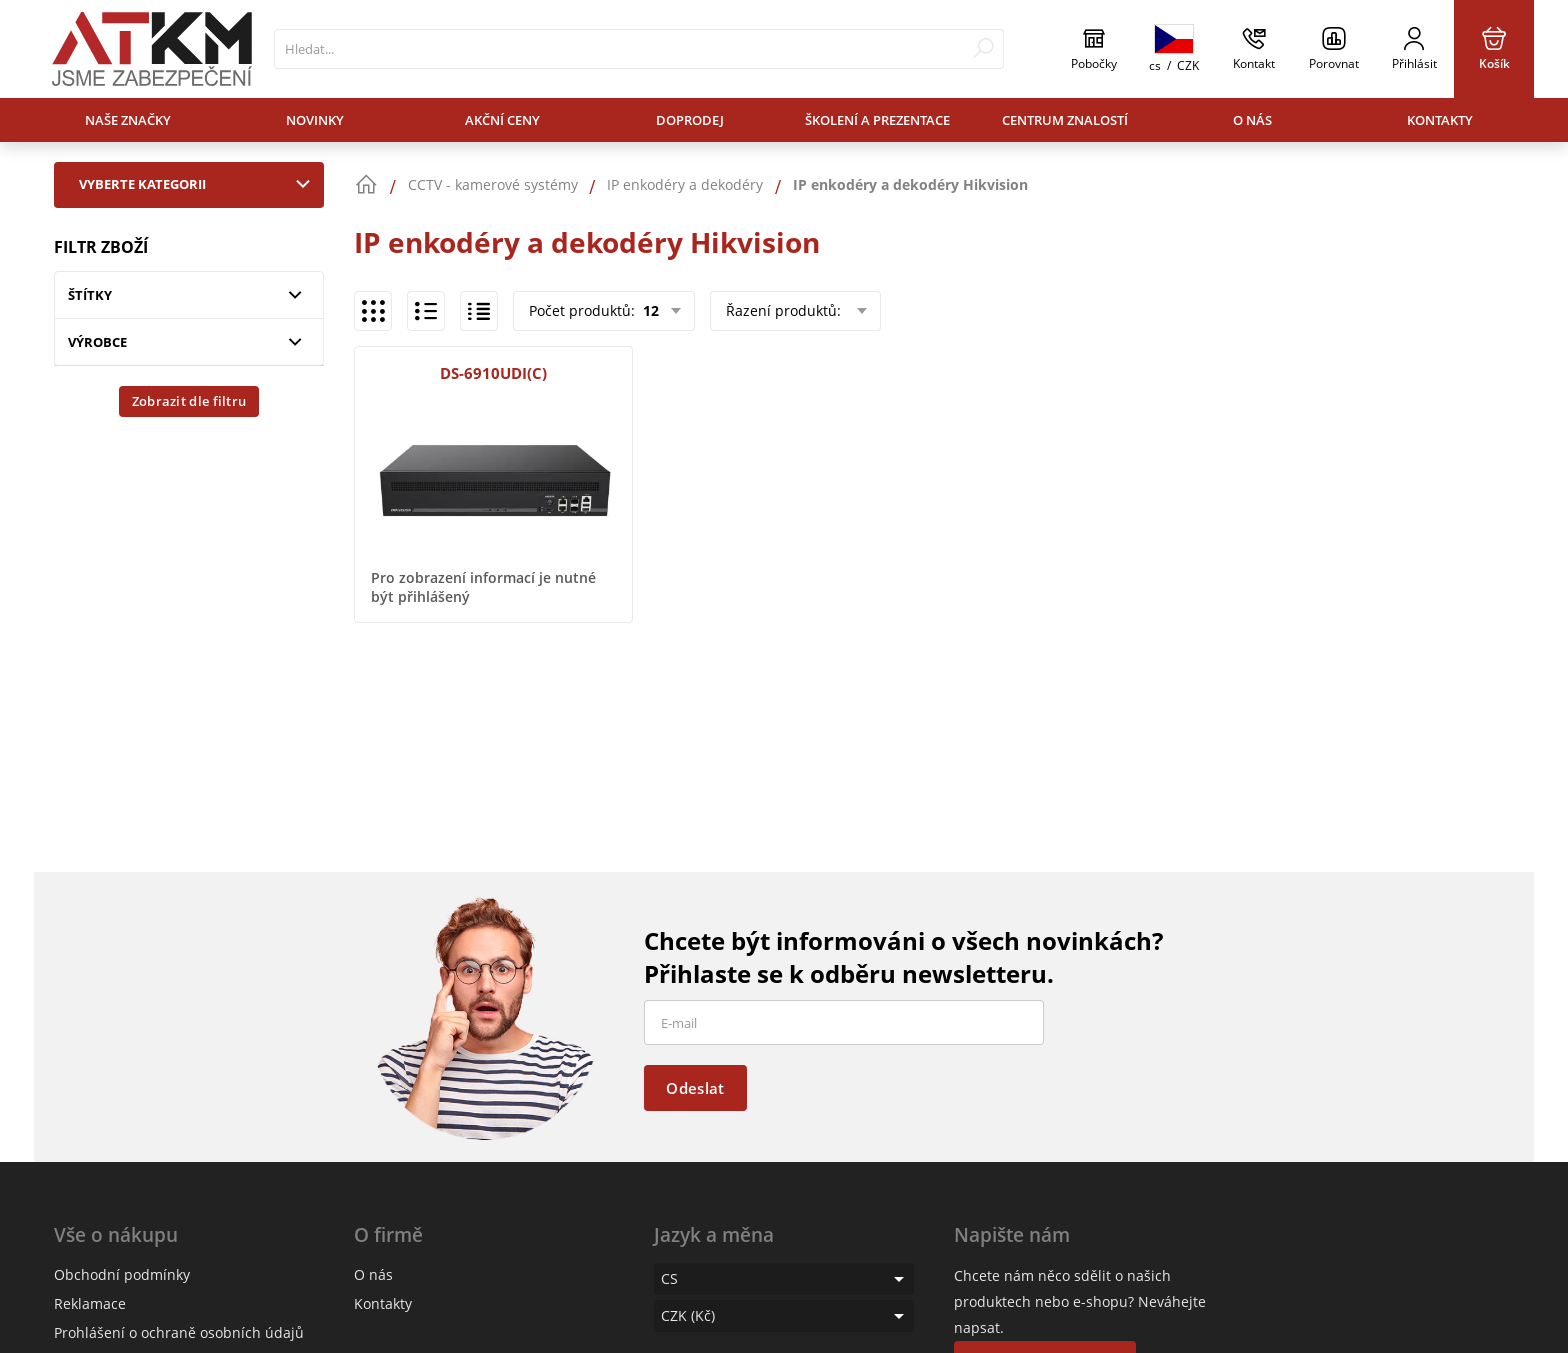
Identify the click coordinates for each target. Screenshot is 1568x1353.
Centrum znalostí (1065, 120)
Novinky (315, 120)
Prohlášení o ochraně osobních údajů (179, 1332)
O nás (1252, 120)
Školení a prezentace (877, 120)
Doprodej (690, 120)
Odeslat (695, 1088)
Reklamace (90, 1303)
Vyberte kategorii (199, 184)
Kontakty (1440, 120)
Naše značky (128, 120)
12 (649, 310)
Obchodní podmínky (122, 1274)
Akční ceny (502, 120)
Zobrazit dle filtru (189, 401)
